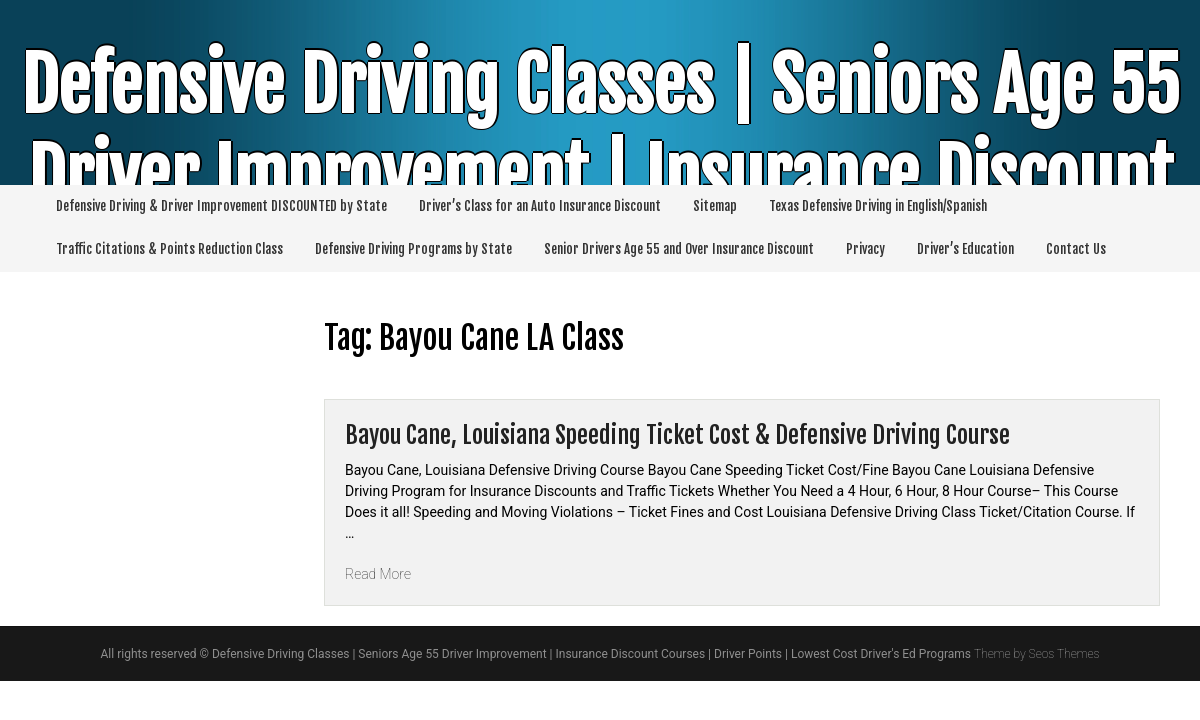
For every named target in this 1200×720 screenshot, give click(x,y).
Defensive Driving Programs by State (413, 249)
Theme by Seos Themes (1036, 654)
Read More (378, 574)
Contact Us (1076, 249)
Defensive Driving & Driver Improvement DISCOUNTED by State (221, 206)
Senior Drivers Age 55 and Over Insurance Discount (679, 249)
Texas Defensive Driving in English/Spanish (878, 206)
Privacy (865, 249)
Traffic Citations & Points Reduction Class (169, 249)
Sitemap (715, 206)
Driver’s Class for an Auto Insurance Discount (540, 206)
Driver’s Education (965, 249)
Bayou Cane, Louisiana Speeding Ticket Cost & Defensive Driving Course (677, 435)
